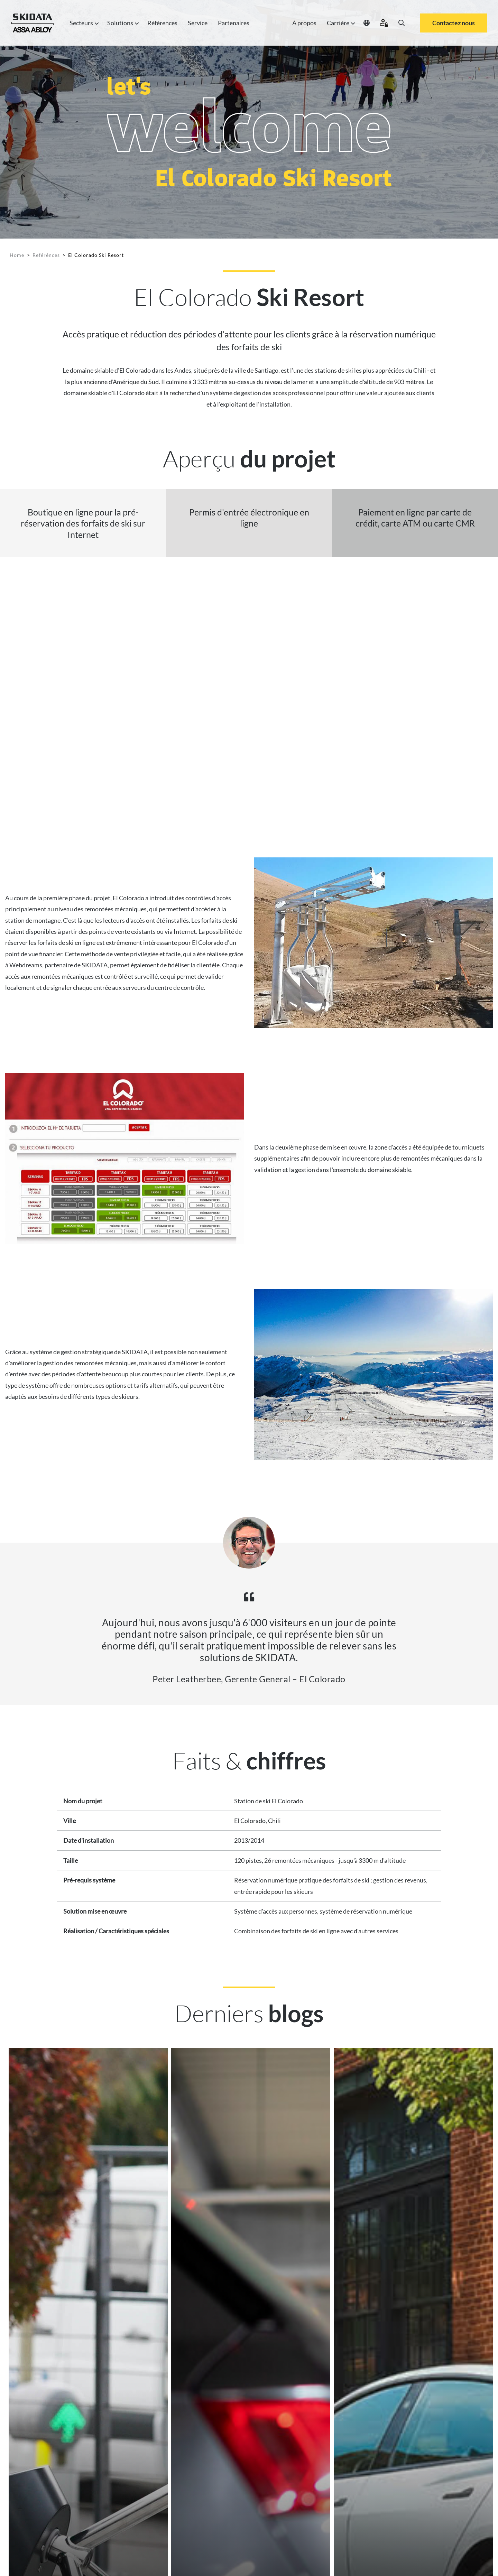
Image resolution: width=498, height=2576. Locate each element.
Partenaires (233, 23)
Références (162, 23)
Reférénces (46, 255)
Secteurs (83, 23)
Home (17, 255)
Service (198, 23)
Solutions (122, 23)
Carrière (340, 23)
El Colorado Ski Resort (96, 255)
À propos (304, 23)
